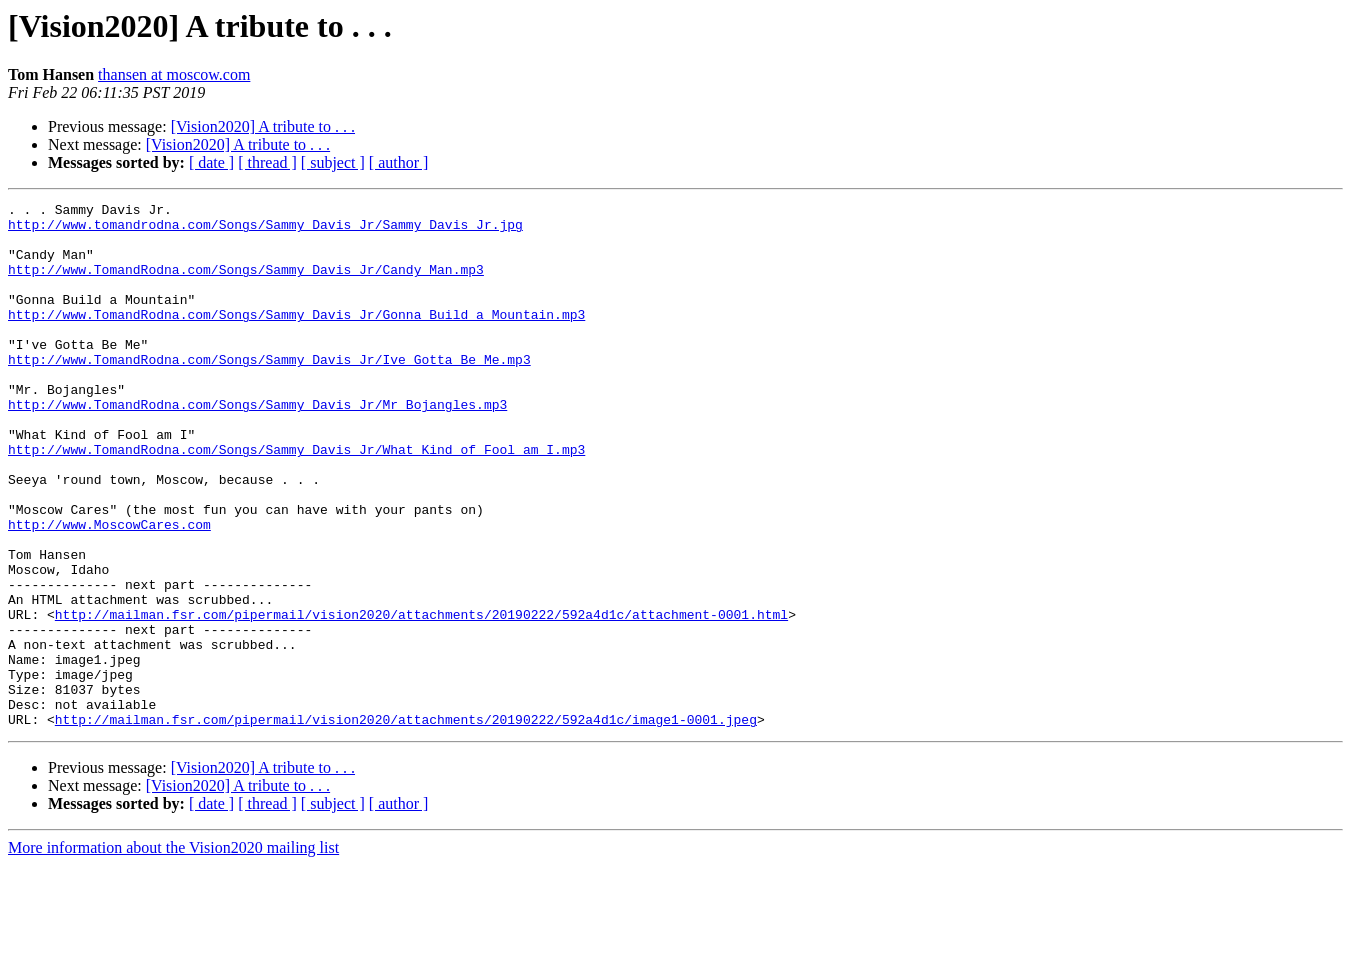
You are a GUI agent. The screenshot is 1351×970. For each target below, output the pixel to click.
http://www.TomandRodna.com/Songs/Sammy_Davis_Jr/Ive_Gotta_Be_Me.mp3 (269, 392)
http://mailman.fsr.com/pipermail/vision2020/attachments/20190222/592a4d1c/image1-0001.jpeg (406, 824)
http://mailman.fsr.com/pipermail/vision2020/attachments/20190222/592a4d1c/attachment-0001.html (421, 698)
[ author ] (399, 162)
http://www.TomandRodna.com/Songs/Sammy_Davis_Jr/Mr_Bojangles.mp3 (257, 446)
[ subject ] (333, 162)
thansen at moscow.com (174, 74)
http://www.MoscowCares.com (109, 590)
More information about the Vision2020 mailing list (173, 952)
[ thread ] (267, 162)
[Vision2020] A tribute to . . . (263, 126)
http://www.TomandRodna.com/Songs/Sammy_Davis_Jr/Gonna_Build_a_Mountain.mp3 (296, 338)
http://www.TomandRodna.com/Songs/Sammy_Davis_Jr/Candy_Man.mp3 (246, 284)
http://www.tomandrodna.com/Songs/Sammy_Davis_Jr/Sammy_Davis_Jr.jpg (265, 230)
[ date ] (211, 162)
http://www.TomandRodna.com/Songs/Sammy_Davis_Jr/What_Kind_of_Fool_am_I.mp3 (296, 500)
